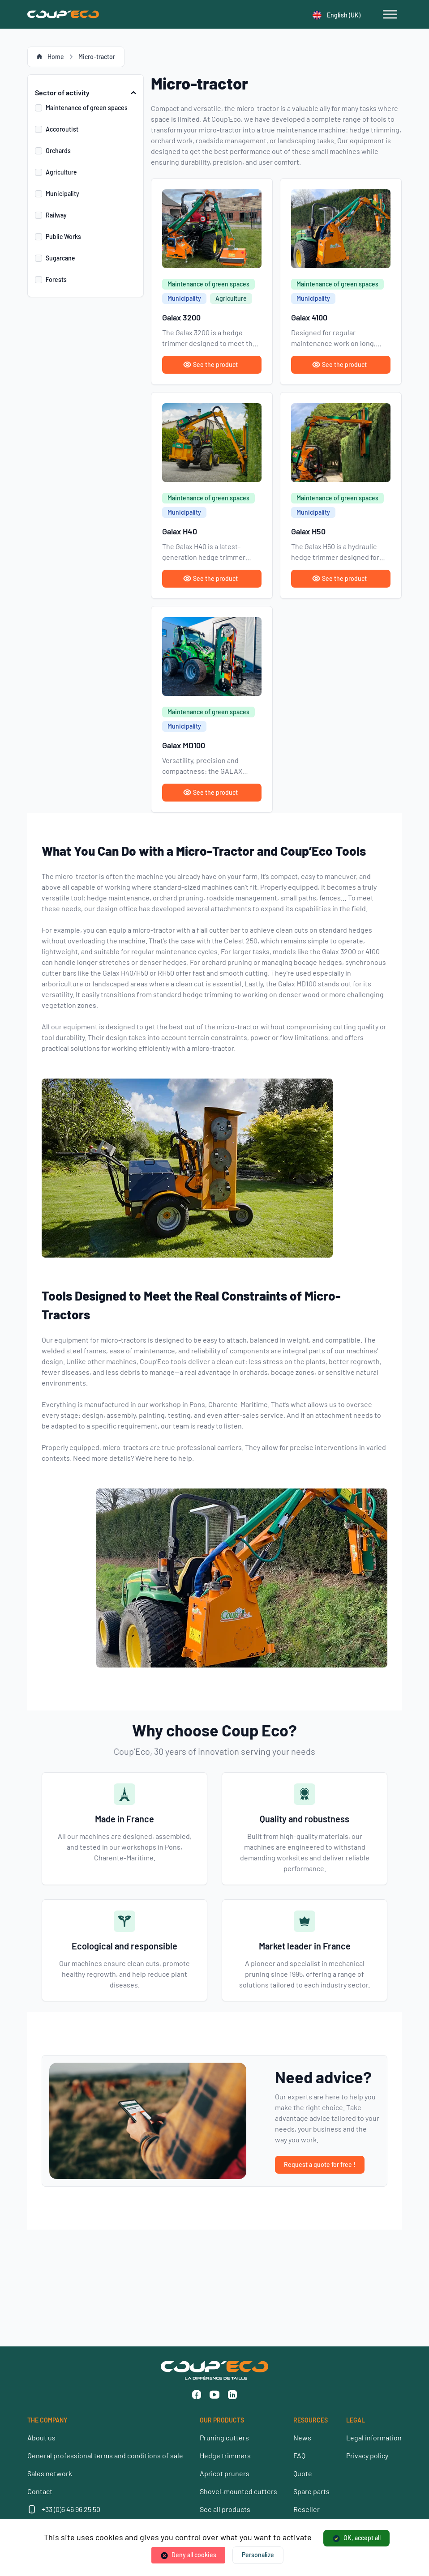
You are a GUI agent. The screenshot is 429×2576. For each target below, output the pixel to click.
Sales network (49, 2473)
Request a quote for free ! (320, 2164)
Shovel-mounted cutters (238, 2491)
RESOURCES (310, 2420)
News (302, 2437)
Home (55, 56)
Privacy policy (367, 2455)
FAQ (299, 2455)
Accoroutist (62, 129)
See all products (225, 2509)
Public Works (63, 236)
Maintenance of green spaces (87, 107)
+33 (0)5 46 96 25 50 (71, 2509)
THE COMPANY (47, 2420)
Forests (56, 279)
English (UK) (336, 15)
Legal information (374, 2437)
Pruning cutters (224, 2437)
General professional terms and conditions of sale (105, 2455)
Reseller (306, 2509)
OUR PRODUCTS (222, 2420)
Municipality (62, 193)
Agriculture (61, 172)
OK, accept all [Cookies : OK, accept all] (362, 2538)
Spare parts (311, 2491)
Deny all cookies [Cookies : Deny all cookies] (194, 2555)
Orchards (58, 150)
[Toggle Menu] (390, 14)
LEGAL (355, 2420)
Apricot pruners (224, 2473)
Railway (56, 215)
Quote (302, 2473)
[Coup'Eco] (63, 14)
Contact (39, 2491)
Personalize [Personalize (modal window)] (258, 2555)
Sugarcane (60, 258)
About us (41, 2437)
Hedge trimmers (225, 2455)
